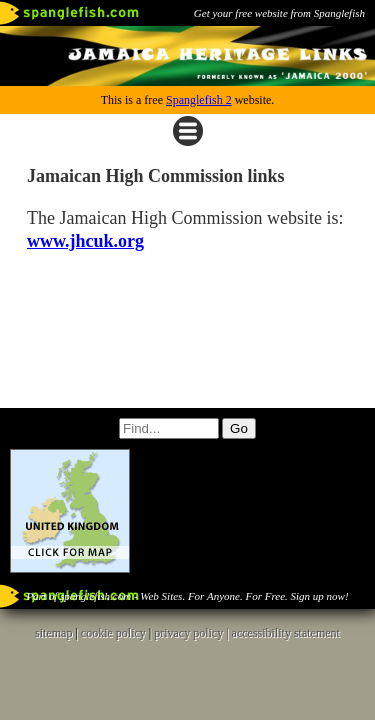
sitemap (53, 633)
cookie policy (113, 633)
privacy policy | (192, 633)
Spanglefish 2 (199, 100)
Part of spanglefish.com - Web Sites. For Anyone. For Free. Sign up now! (187, 596)
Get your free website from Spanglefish (279, 13)
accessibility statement (286, 633)
